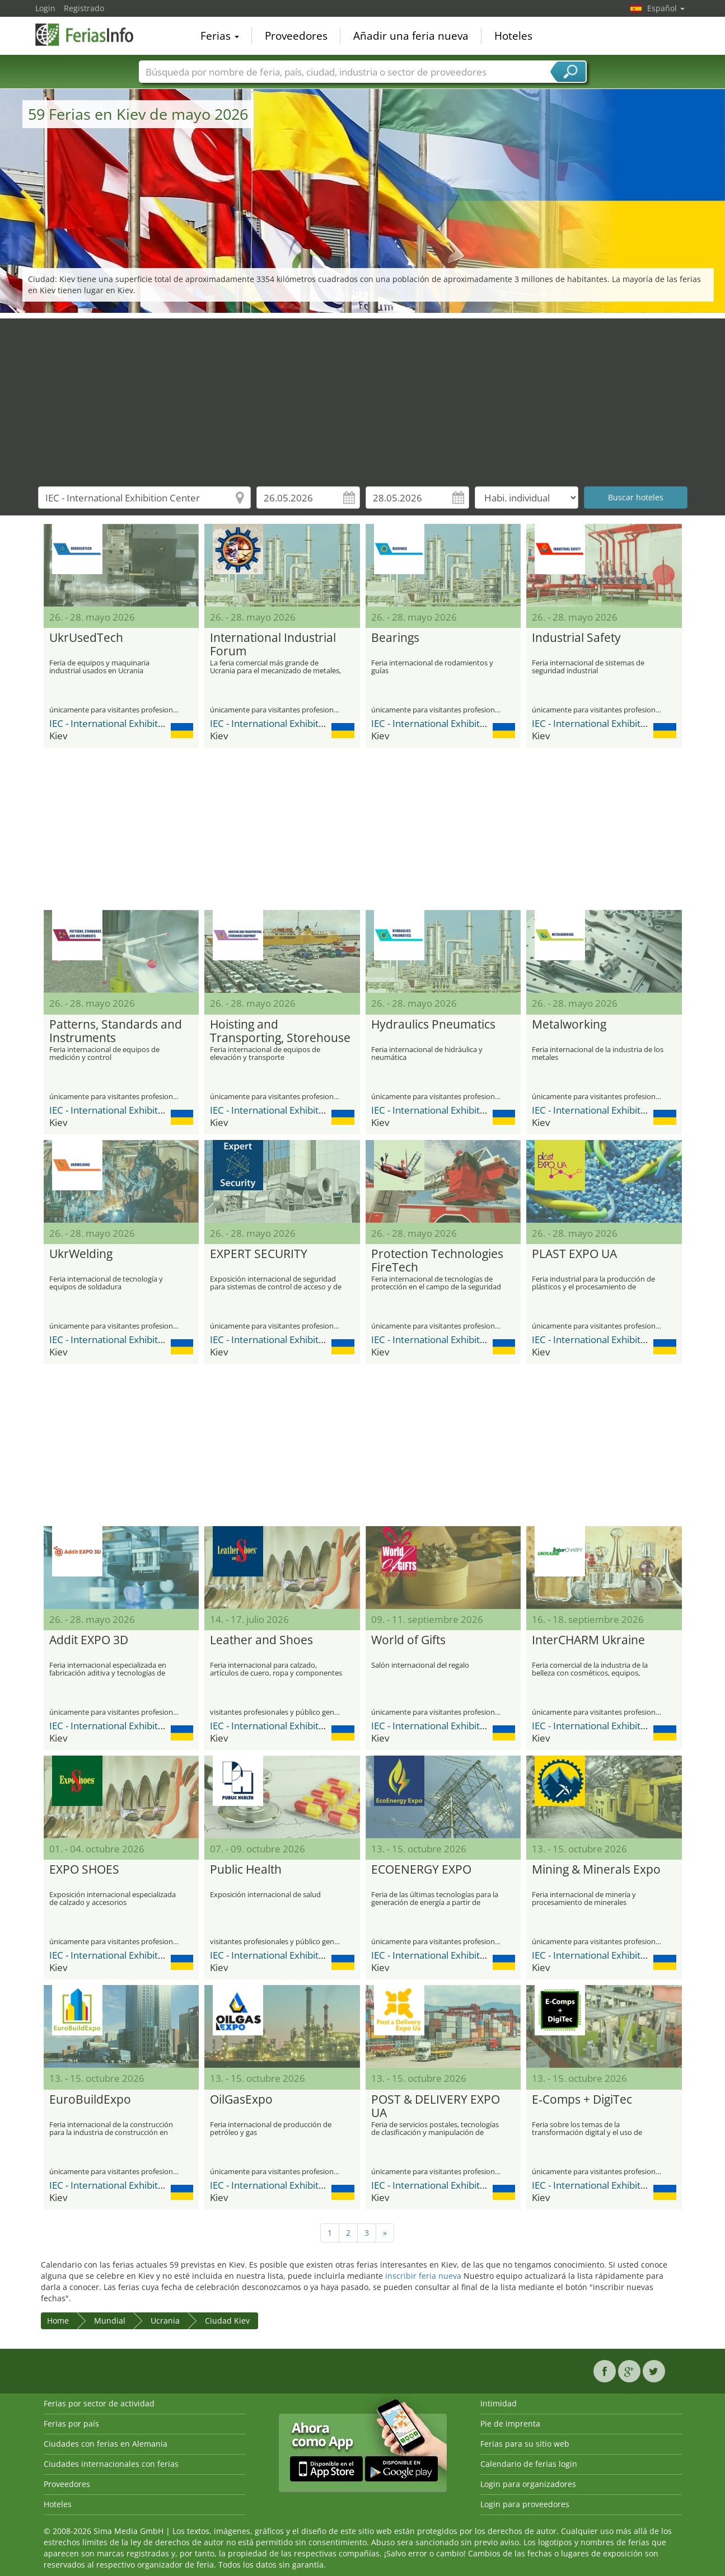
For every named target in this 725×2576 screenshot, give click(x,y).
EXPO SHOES (84, 1869)
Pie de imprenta (510, 2423)
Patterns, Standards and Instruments (115, 1031)
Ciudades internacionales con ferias (111, 2463)
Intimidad (498, 2403)
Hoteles (513, 36)
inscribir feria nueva (423, 2275)
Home (58, 2320)
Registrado (84, 8)
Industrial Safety (576, 638)
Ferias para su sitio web (524, 2443)
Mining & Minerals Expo (596, 1869)
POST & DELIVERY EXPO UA (435, 2106)
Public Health (246, 1869)
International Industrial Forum (273, 645)
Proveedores (296, 36)
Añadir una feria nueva (411, 36)
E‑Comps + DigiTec (582, 2099)
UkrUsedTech (86, 638)
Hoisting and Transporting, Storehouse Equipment (280, 1031)
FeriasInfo (91, 35)
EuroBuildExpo (90, 2099)
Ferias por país (71, 2423)
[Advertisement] (363, 396)
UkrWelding (81, 1254)
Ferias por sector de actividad (99, 2403)
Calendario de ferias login (528, 2463)
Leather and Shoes (261, 1640)
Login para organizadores (528, 2484)
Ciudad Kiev (227, 2320)
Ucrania (165, 2320)
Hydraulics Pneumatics (433, 1024)
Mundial (109, 2320)
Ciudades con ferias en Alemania (105, 2443)
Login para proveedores (524, 2504)
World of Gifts (408, 1640)
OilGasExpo (241, 2099)
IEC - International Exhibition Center (126, 723)
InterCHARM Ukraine (588, 1640)
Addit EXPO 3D (88, 1640)
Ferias (219, 36)
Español (666, 8)
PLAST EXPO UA (574, 1254)
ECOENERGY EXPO (421, 1869)
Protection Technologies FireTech (437, 1261)
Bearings (395, 638)
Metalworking (569, 1024)
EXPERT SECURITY (258, 1254)
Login (45, 8)
